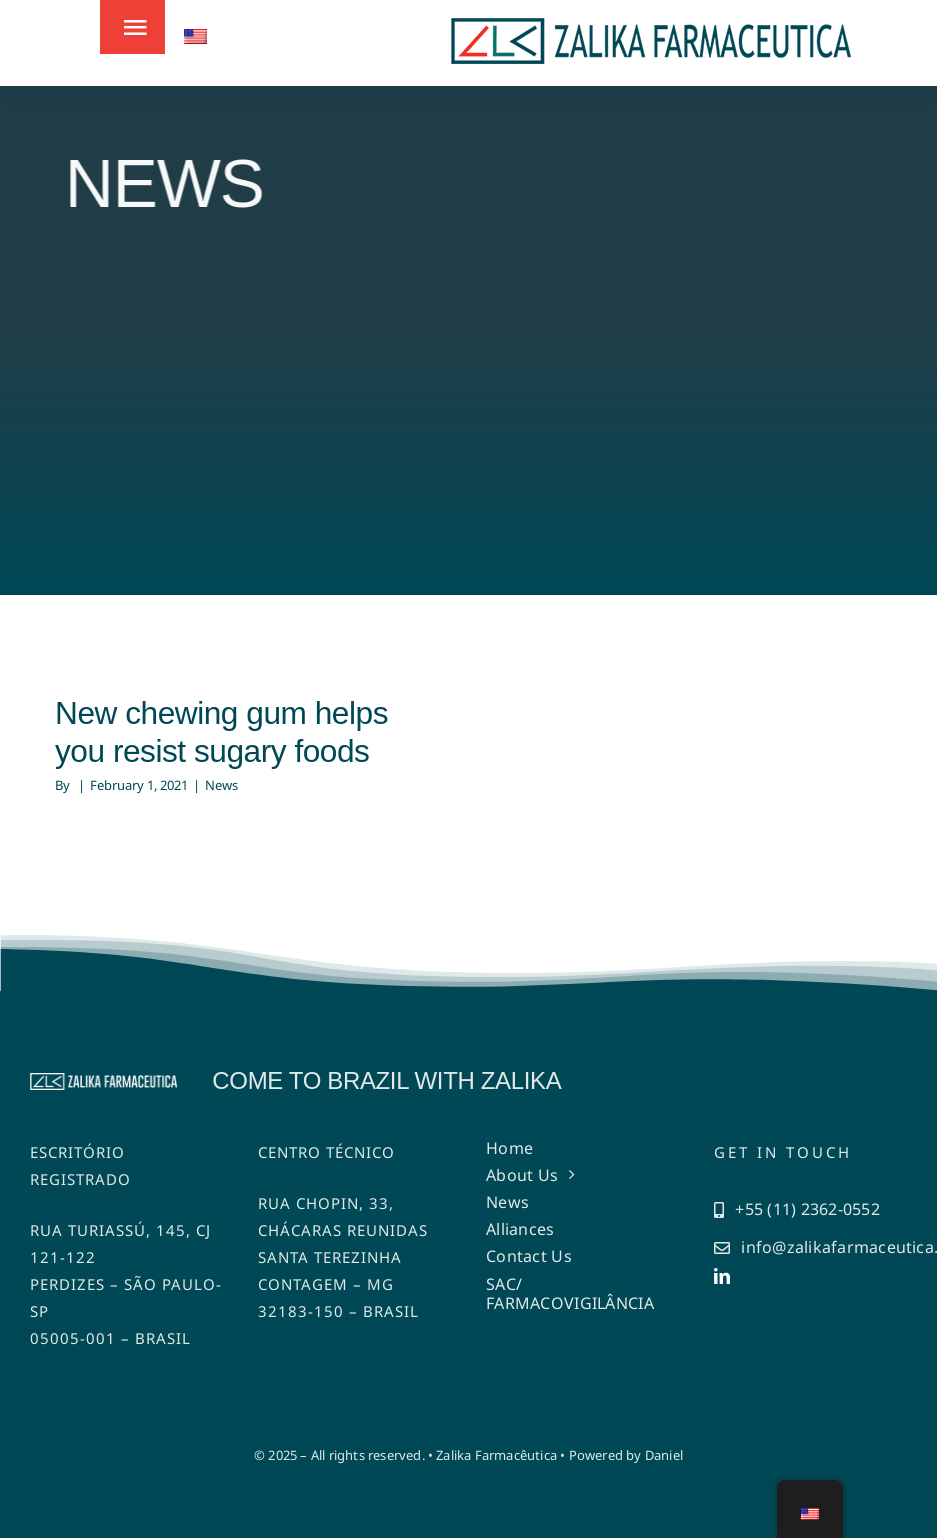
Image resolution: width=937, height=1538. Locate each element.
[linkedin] (722, 1276)
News (221, 785)
